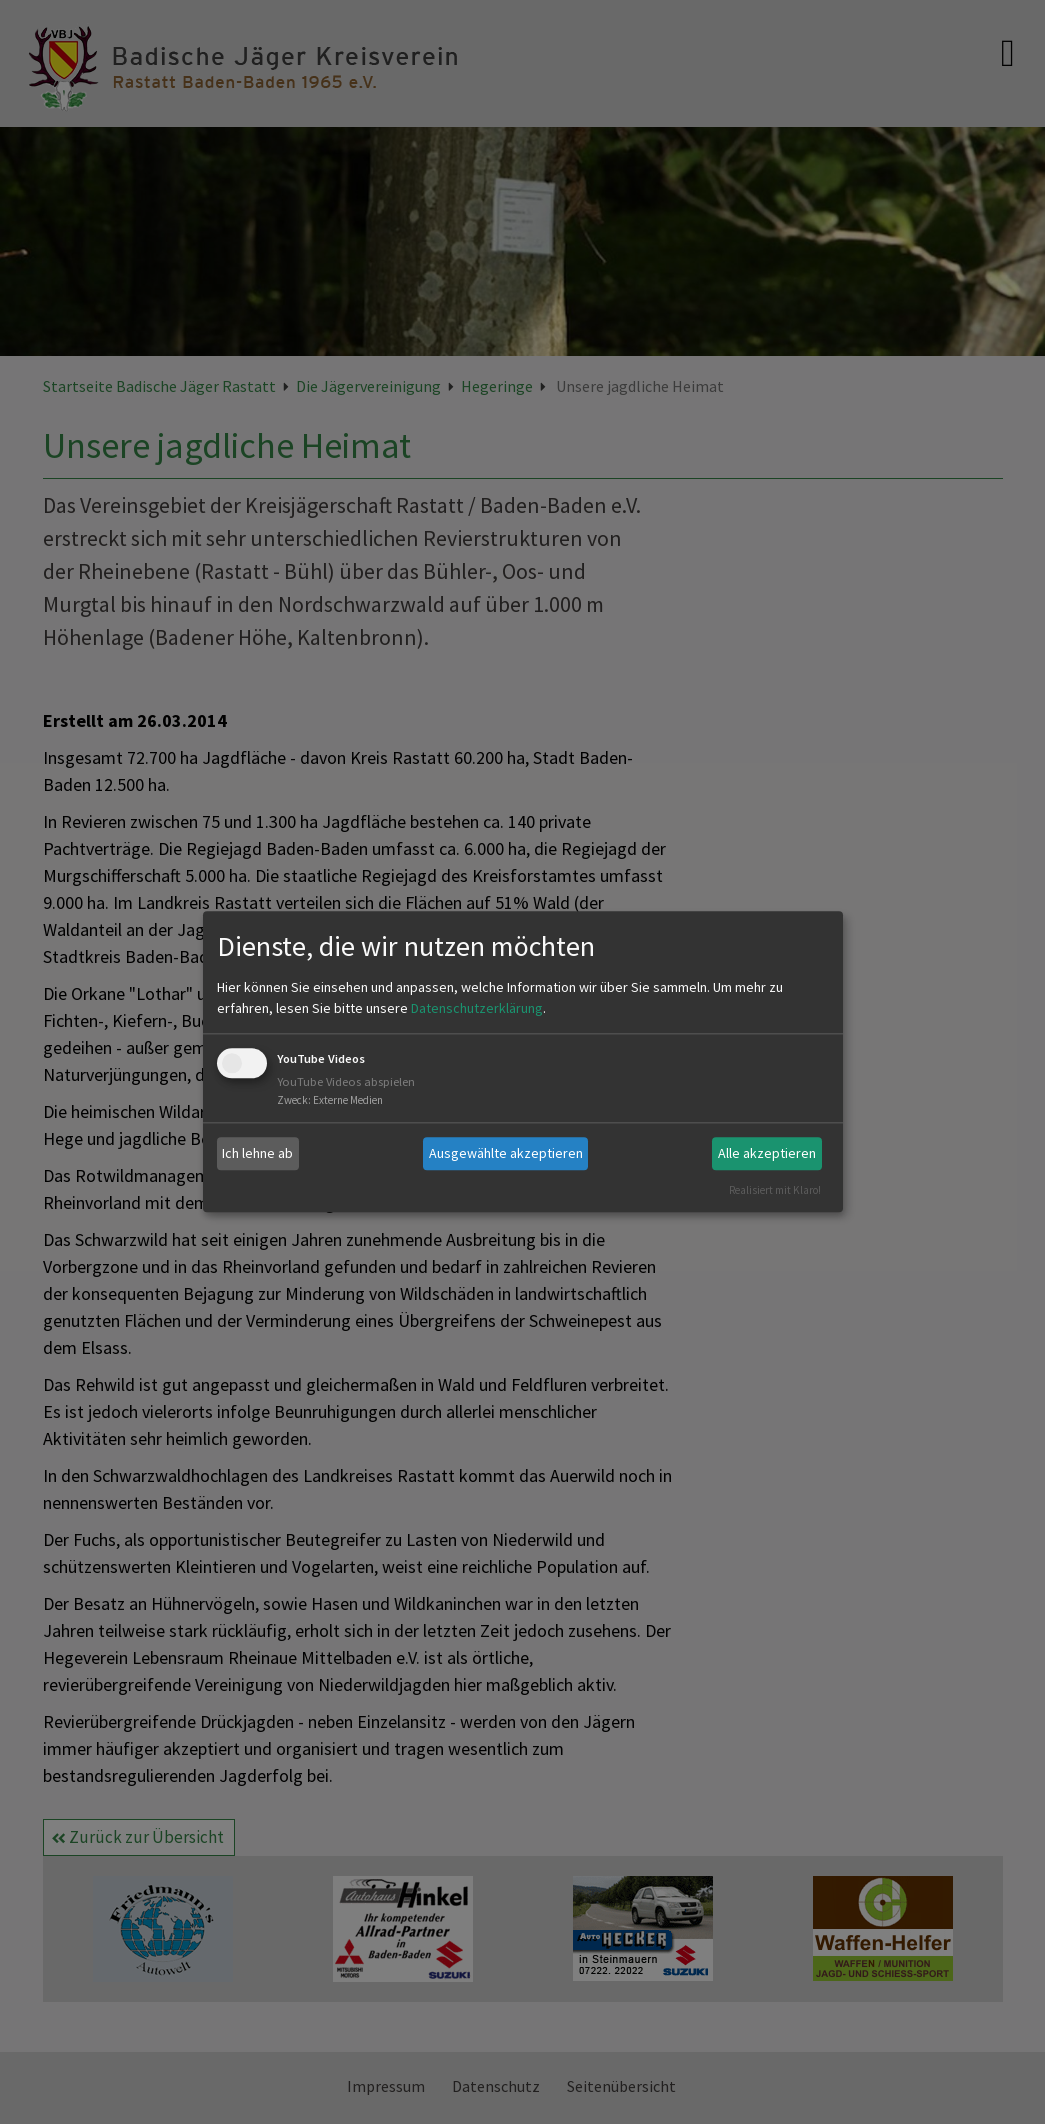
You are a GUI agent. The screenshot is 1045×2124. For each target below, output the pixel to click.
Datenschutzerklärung (477, 1008)
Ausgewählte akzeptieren (506, 1153)
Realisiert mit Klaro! (775, 1190)
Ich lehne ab (257, 1153)
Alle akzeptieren (767, 1153)
